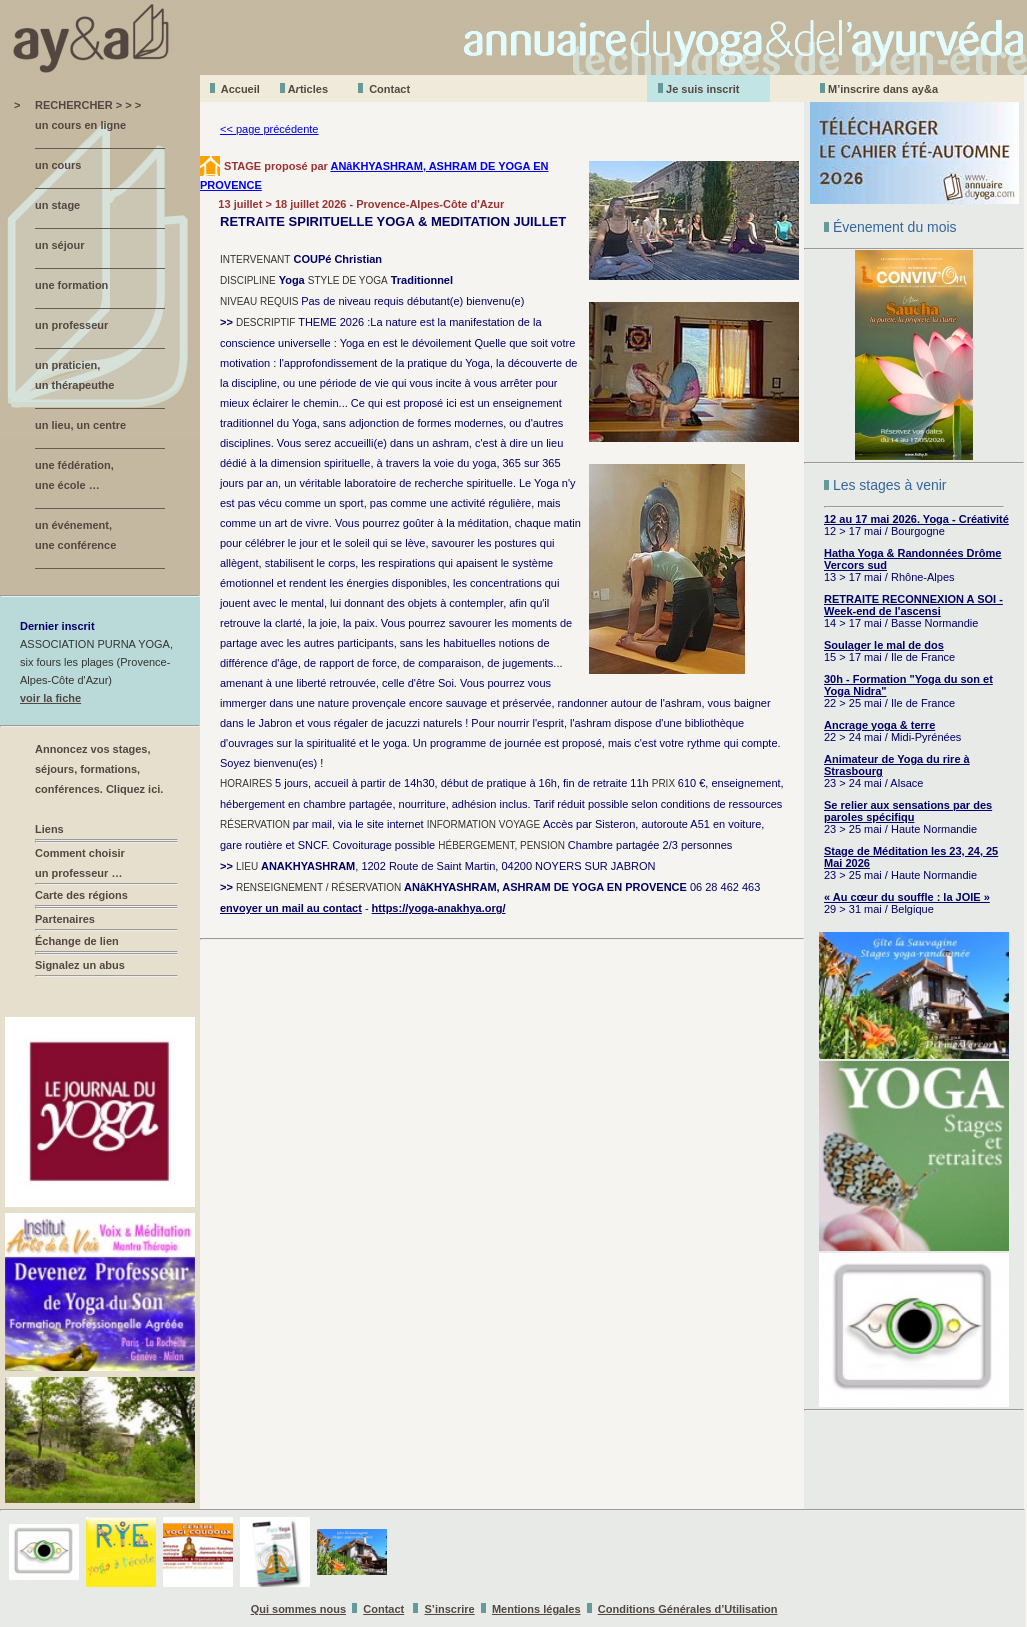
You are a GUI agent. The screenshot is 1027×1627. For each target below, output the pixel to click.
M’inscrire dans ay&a (883, 89)
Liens (49, 829)
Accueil (240, 89)
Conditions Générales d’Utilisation (688, 1609)
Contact (389, 89)
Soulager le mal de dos (884, 645)
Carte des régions (81, 895)
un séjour (60, 245)
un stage (57, 205)
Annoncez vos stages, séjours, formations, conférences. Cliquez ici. (99, 769)
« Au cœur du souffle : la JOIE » (907, 897)
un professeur (71, 325)
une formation (71, 285)
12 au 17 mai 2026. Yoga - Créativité (916, 519)
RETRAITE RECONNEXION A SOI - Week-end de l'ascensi (913, 605)
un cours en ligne (80, 125)
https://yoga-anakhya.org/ (439, 908)
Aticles (308, 89)
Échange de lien (77, 941)
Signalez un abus (80, 965)
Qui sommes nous (298, 1609)
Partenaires (65, 919)
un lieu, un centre (80, 425)
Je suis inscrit (702, 89)
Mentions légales (536, 1609)
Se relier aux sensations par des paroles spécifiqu (908, 811)
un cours (58, 165)
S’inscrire (450, 1609)
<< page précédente (269, 129)
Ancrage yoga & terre (879, 725)
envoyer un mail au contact (291, 908)
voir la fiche (50, 698)
